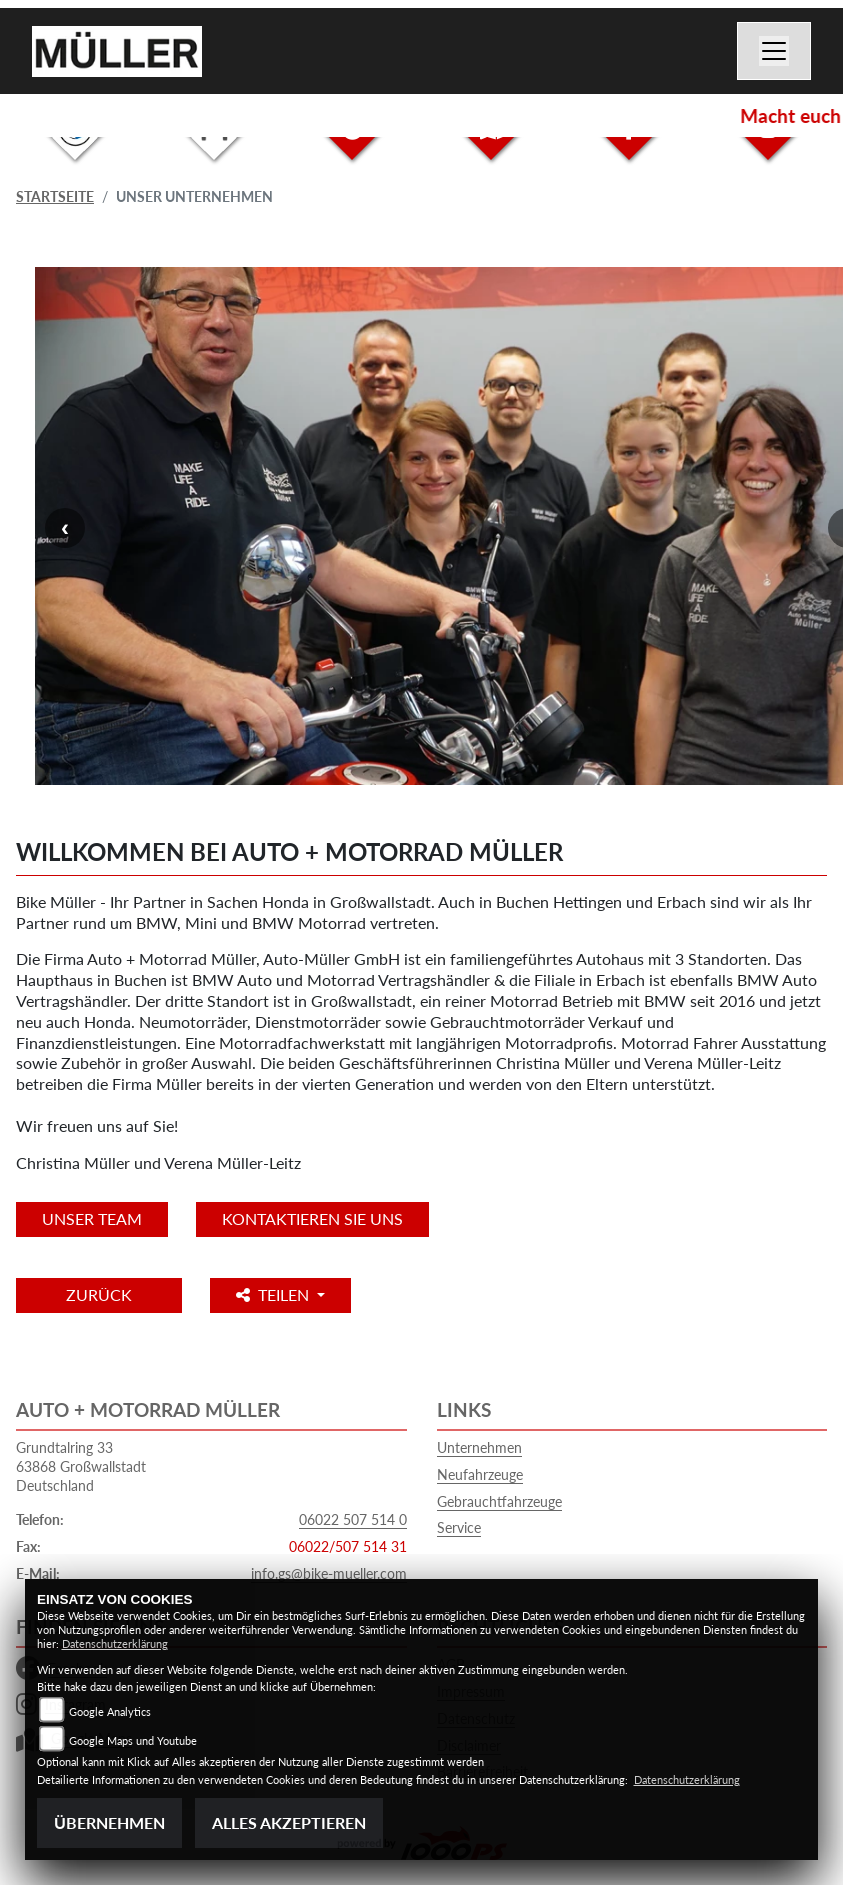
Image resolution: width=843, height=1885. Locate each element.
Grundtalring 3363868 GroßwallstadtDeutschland (81, 1466)
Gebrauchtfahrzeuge (499, 1501)
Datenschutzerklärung (115, 1643)
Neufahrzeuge (480, 1474)
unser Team (92, 1218)
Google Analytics (110, 1711)
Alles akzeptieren (289, 1822)
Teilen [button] (274, 1294)
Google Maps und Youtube (133, 1740)
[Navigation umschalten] (774, 51)
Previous (65, 528)
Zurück (99, 1294)
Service (459, 1527)
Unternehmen (479, 1447)
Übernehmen (109, 1822)
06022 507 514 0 (353, 1519)
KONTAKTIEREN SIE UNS (312, 1218)
